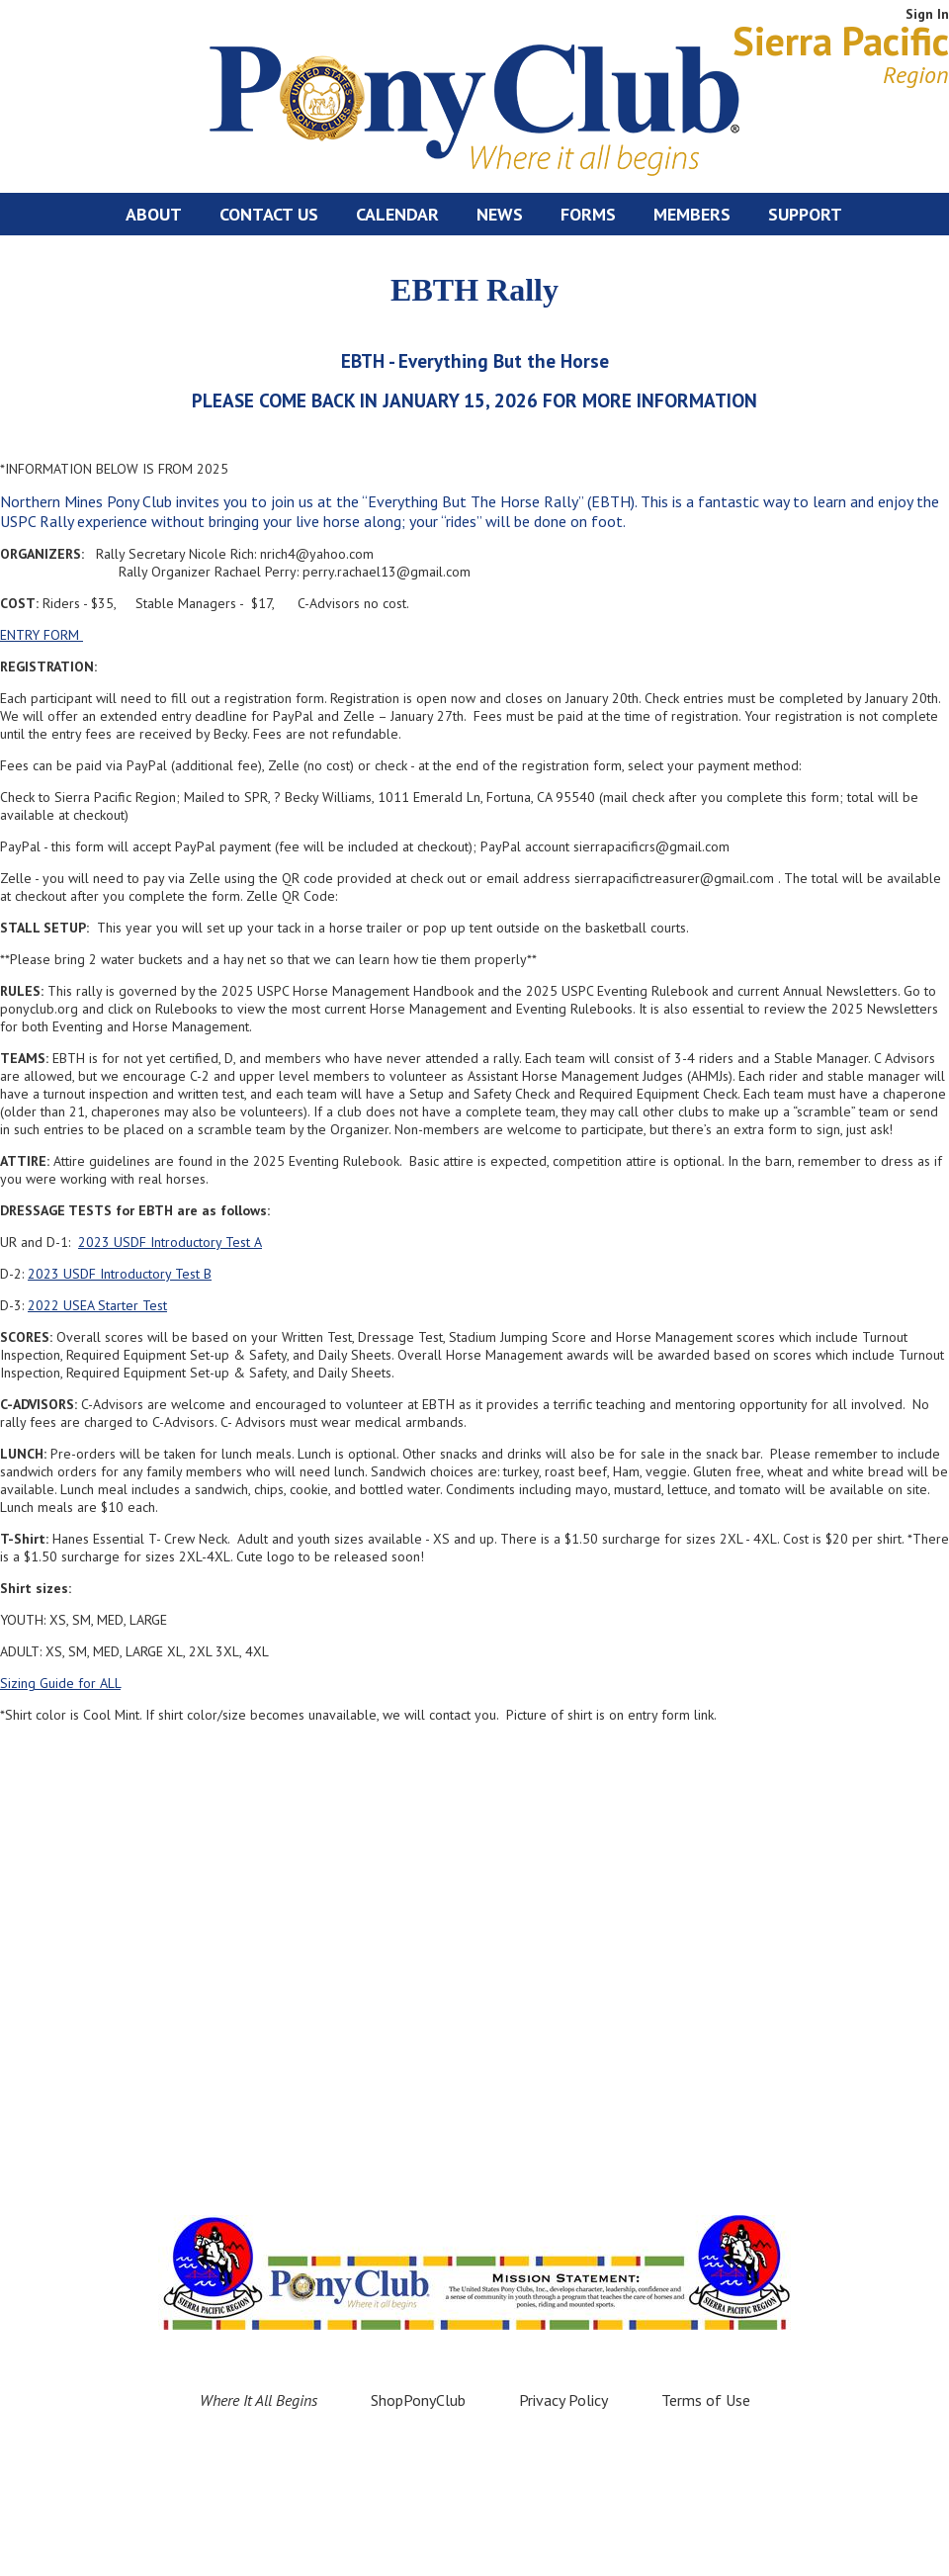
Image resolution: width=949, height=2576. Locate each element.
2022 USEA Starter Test (97, 1305)
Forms (588, 214)
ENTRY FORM (41, 635)
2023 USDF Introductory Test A (170, 1242)
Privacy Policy (563, 2400)
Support (805, 214)
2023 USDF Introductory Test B (120, 1274)
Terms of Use (705, 2400)
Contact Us (268, 214)
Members (692, 214)
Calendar (397, 214)
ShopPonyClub (418, 2400)
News (499, 214)
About (154, 214)
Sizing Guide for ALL (60, 1683)
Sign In (927, 14)
